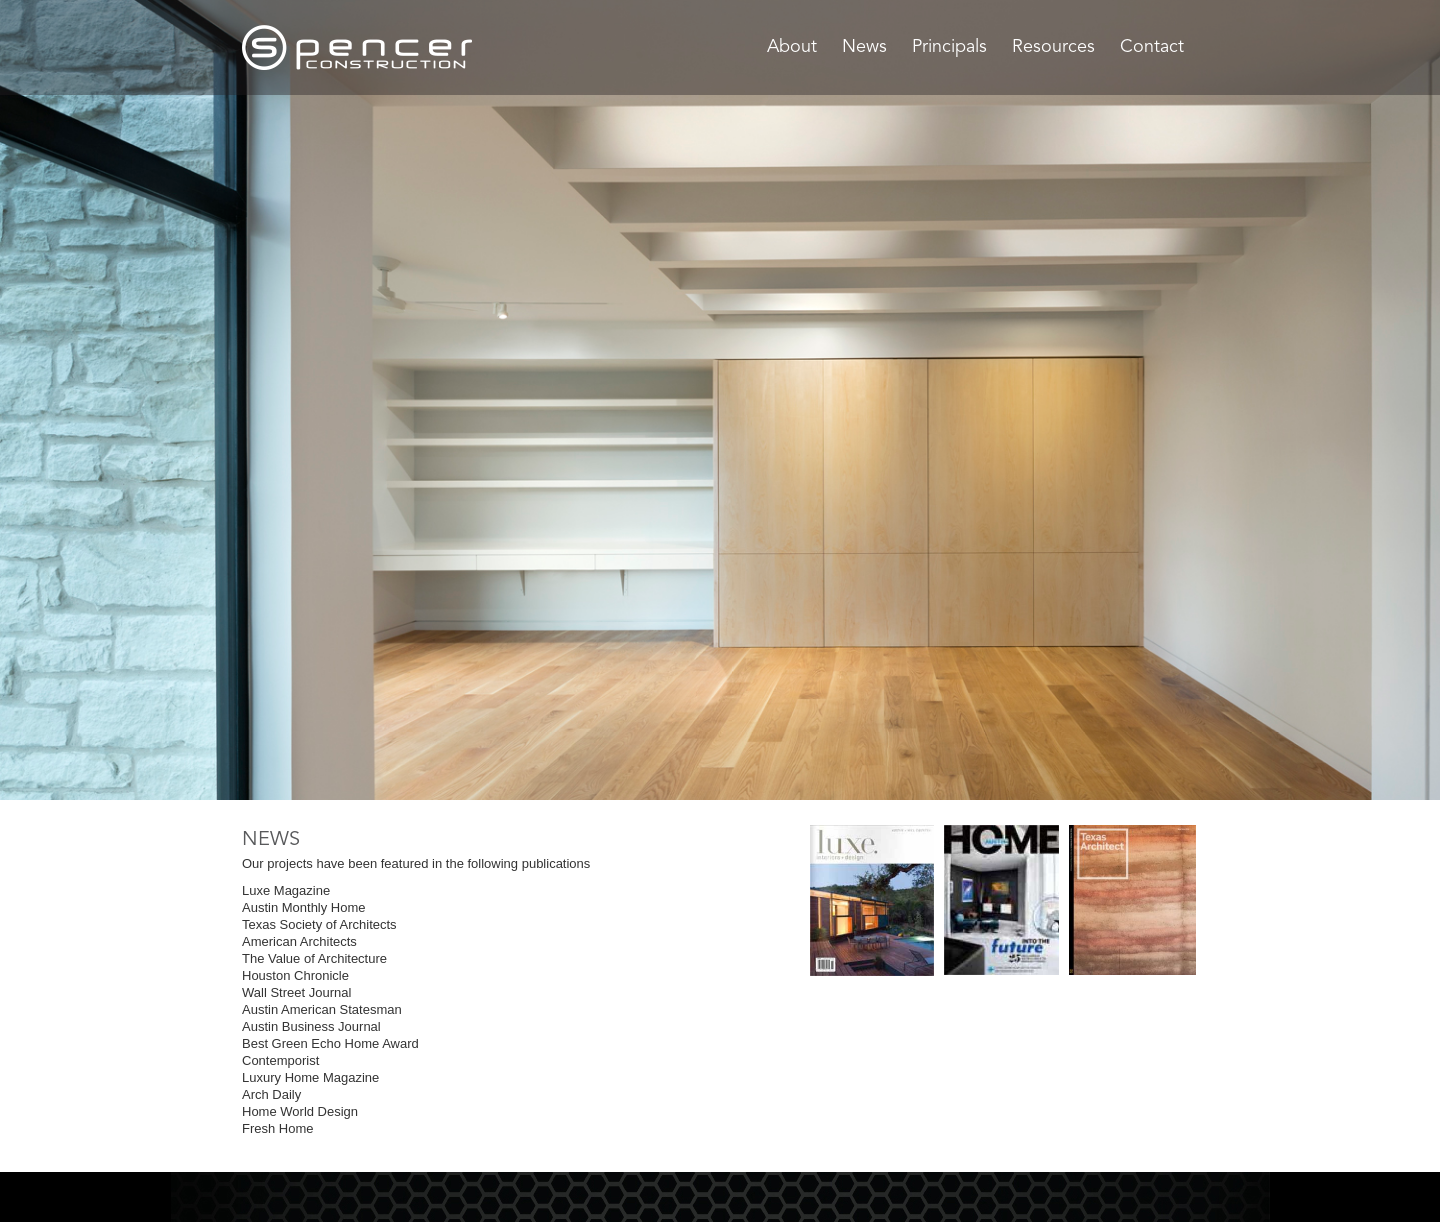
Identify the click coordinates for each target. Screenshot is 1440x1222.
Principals (949, 47)
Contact (1152, 47)
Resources (1053, 47)
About (792, 47)
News (864, 47)
